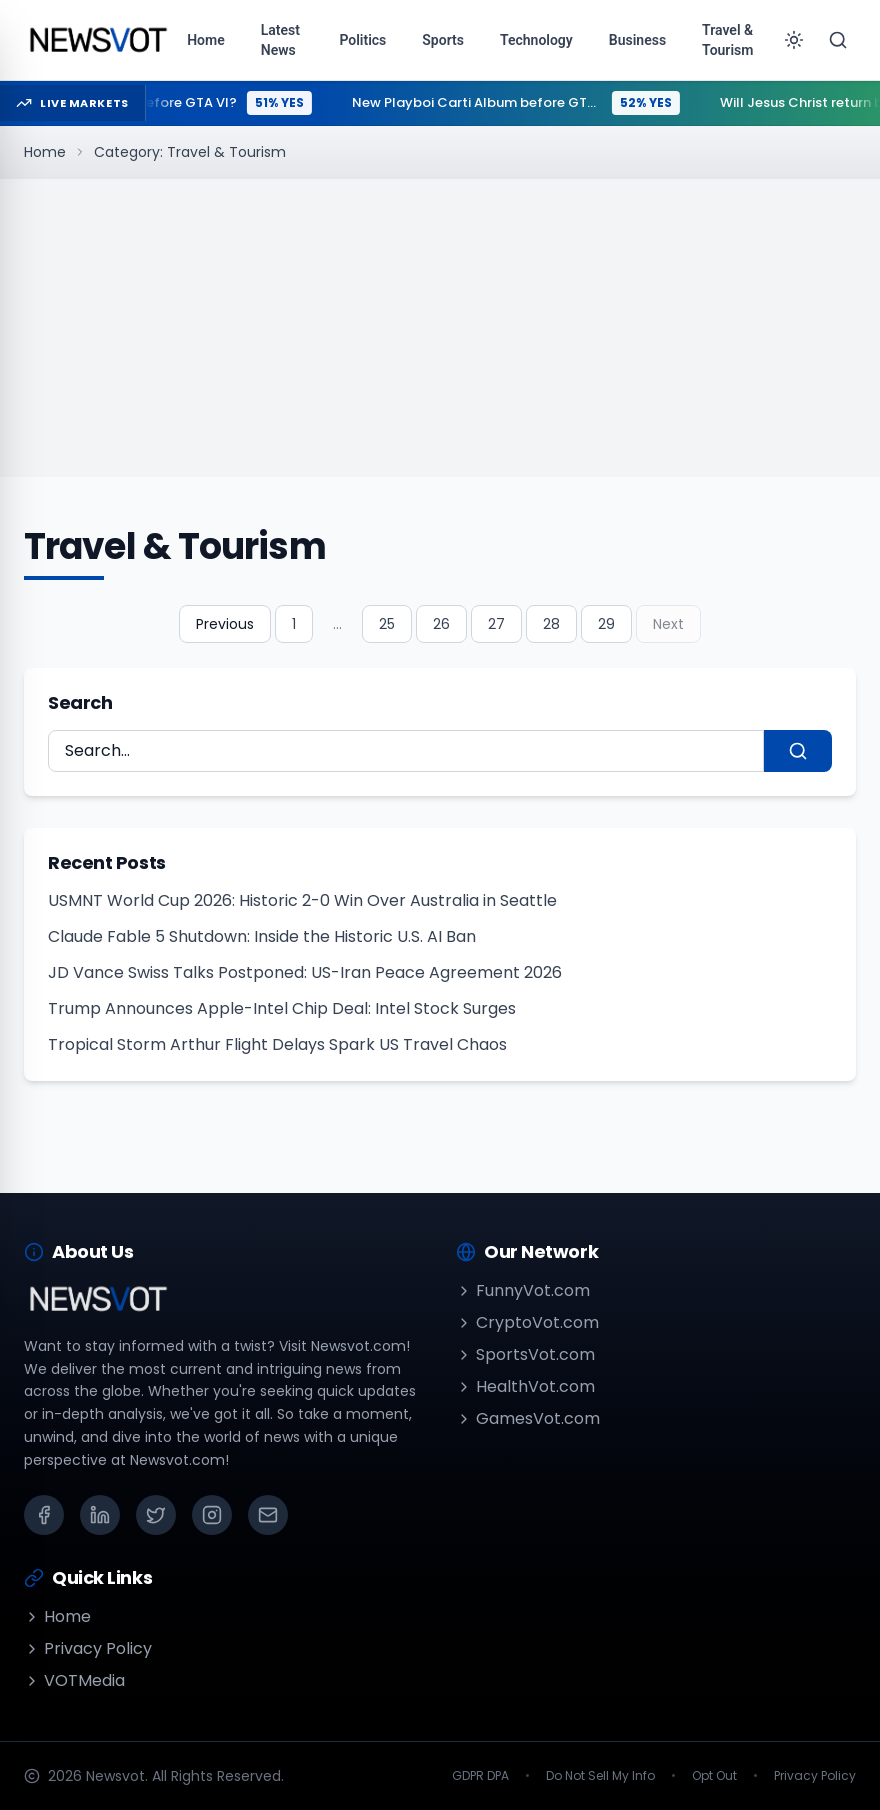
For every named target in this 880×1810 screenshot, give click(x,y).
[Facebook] (44, 1515)
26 (441, 624)
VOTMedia (74, 1680)
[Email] (268, 1515)
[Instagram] (212, 1515)
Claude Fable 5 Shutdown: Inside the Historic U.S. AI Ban (262, 936)
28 (551, 624)
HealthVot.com (525, 1386)
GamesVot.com (528, 1418)
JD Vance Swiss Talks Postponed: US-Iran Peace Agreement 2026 (305, 972)
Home (45, 152)
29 (606, 624)
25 (387, 624)
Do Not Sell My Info (600, 1776)
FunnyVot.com (523, 1290)
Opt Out (714, 1776)
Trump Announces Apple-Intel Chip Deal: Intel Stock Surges (282, 1008)
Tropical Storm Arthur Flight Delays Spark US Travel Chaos (277, 1044)
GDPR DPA (480, 1776)
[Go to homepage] (97, 40)
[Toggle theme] (794, 40)
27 (496, 624)
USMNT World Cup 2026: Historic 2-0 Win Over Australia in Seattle (302, 900)
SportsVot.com (525, 1354)
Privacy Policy (88, 1648)
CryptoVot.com (527, 1322)
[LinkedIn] (100, 1515)
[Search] (838, 40)
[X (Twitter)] (156, 1515)
